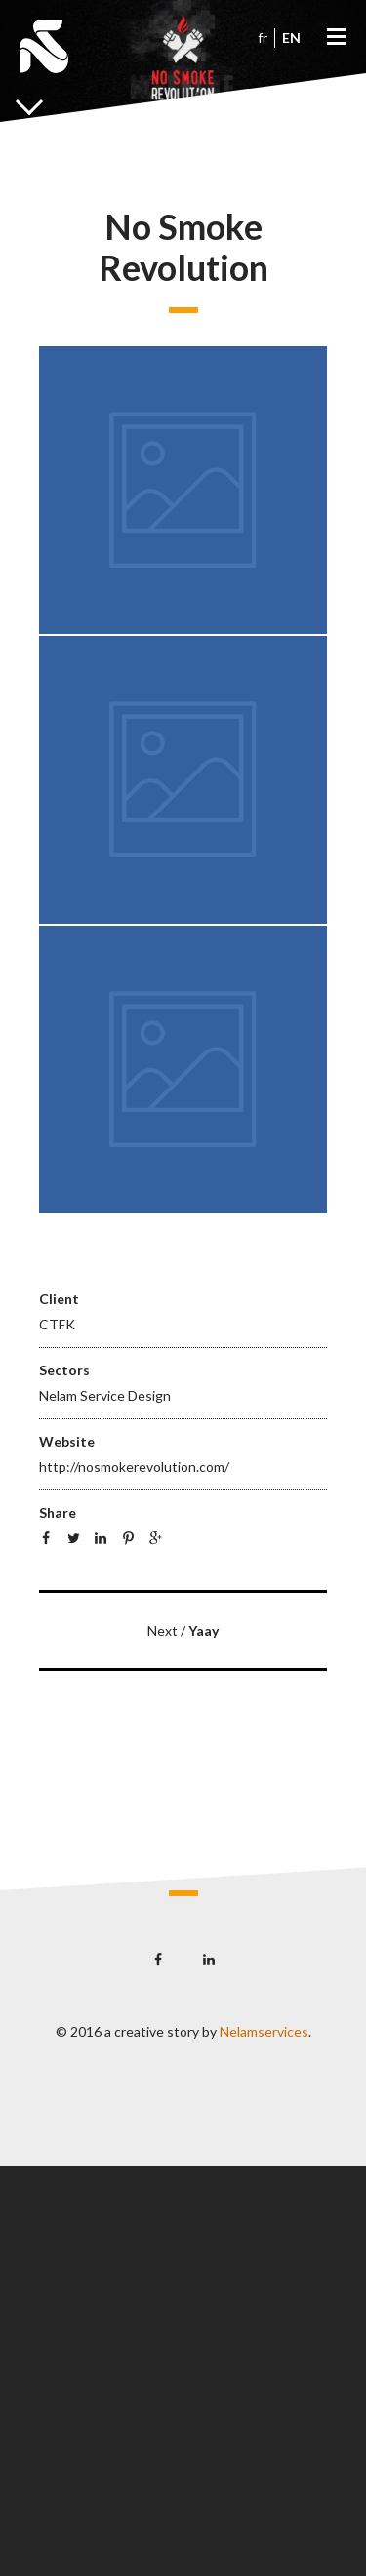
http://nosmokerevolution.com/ (134, 1466)
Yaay (203, 1630)
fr (262, 37)
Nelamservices (264, 2031)
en (291, 37)
